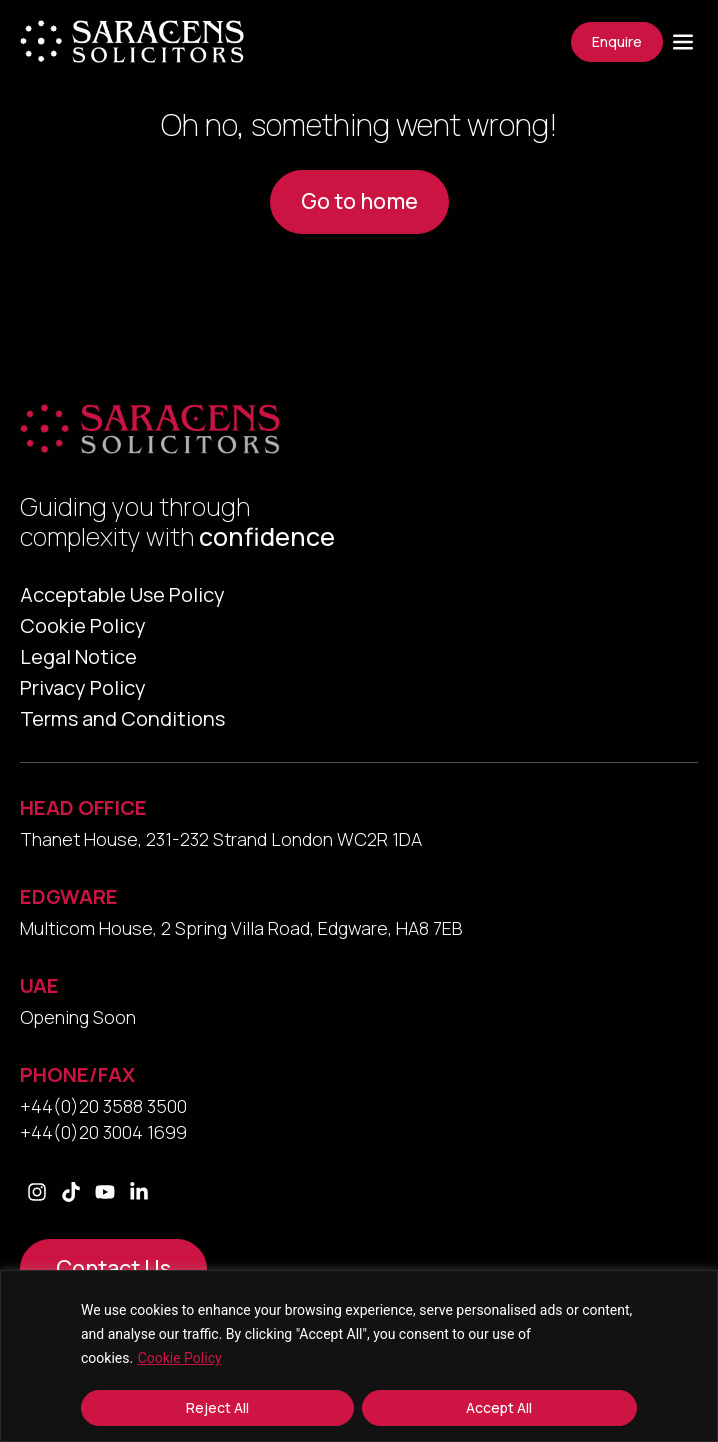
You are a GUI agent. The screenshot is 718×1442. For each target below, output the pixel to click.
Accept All (499, 1407)
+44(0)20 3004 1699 (103, 1132)
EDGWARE (69, 896)
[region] (359, 1356)
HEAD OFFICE (83, 807)
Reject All (217, 1407)
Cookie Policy (180, 1358)
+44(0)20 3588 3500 (103, 1106)
